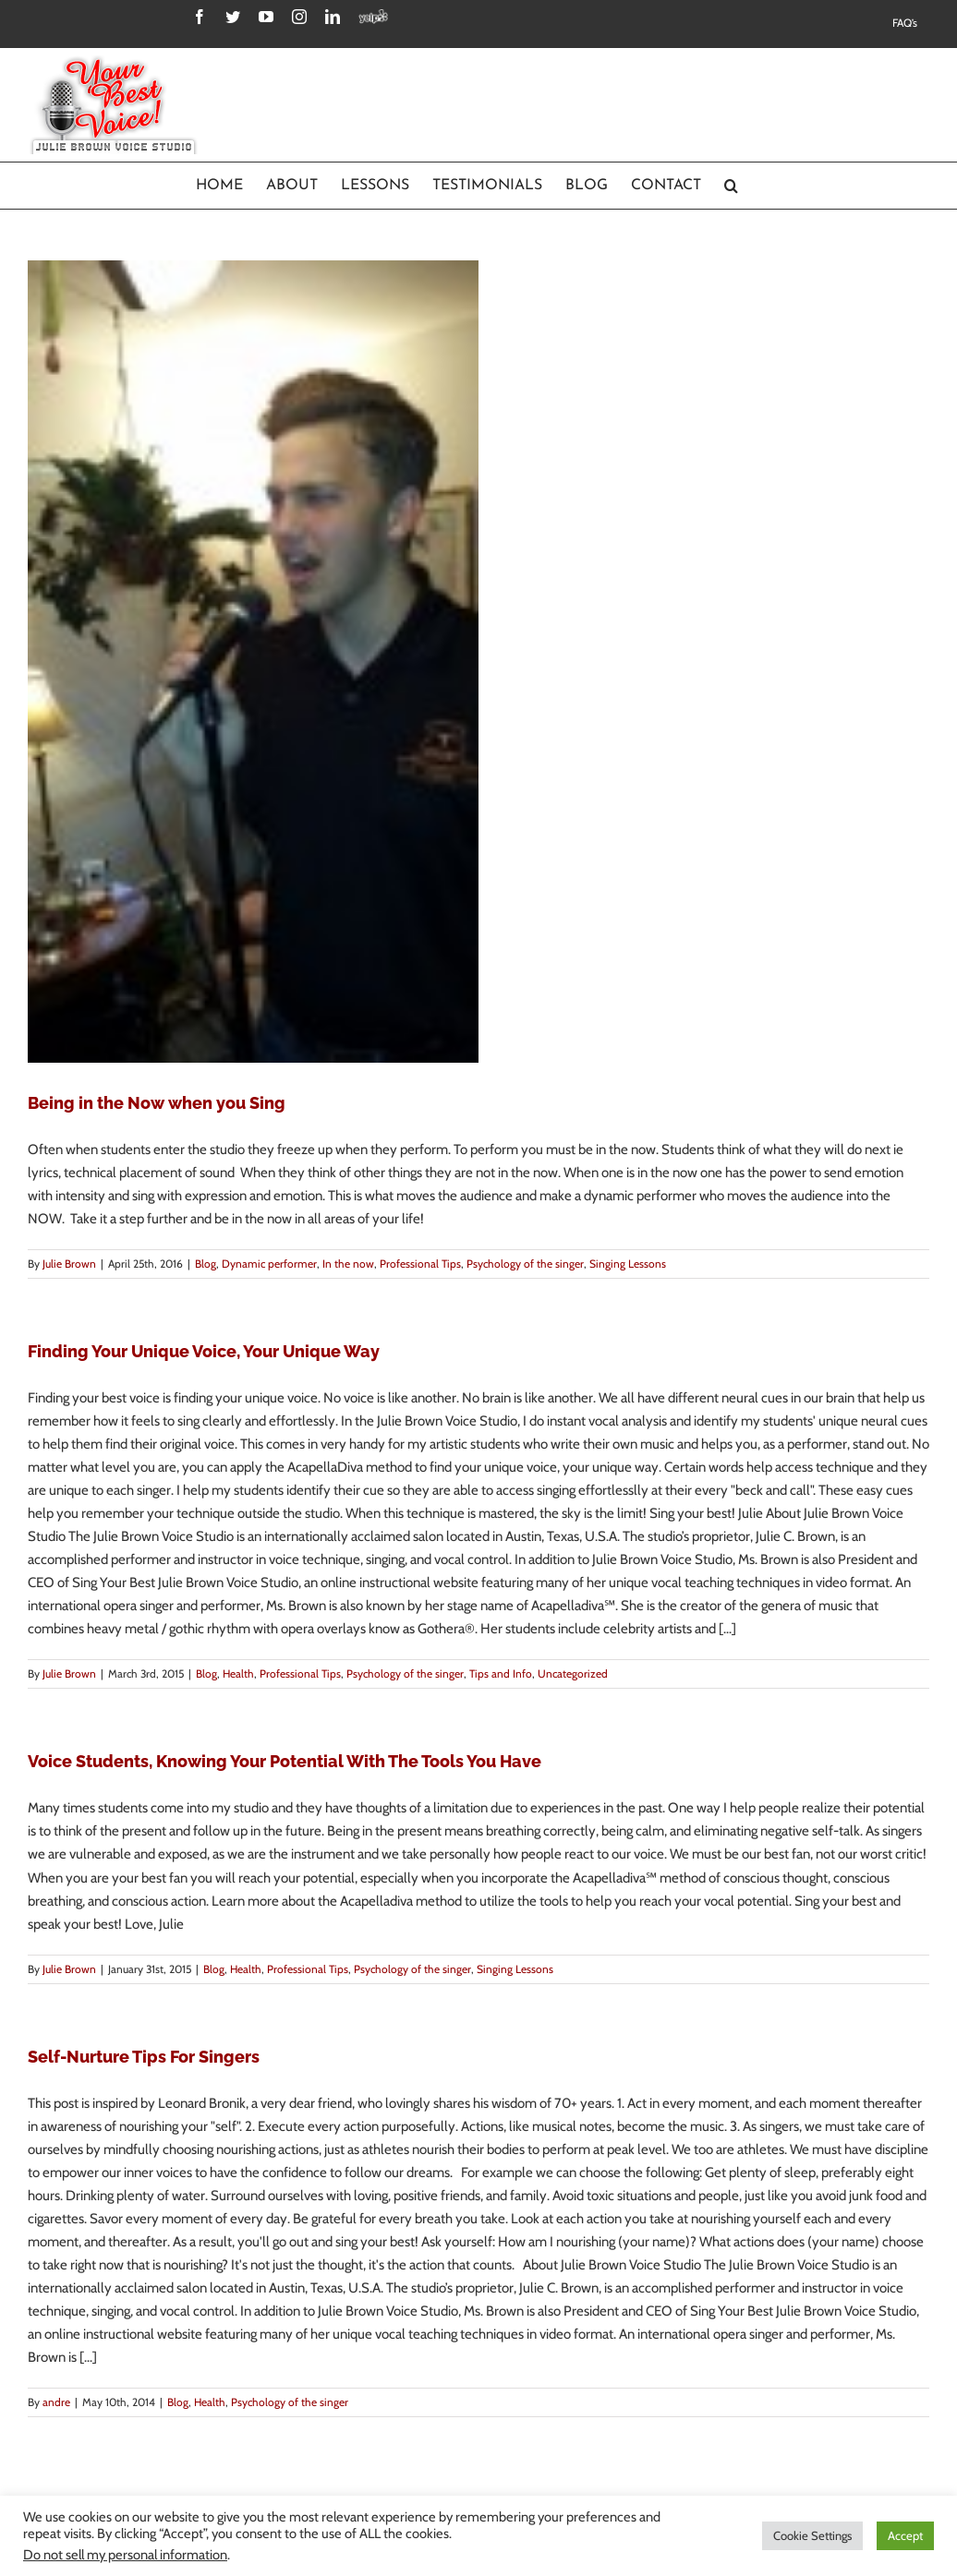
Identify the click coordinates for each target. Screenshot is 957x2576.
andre (56, 2402)
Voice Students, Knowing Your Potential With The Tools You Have (284, 1761)
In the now (348, 1263)
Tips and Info (500, 1673)
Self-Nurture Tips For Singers (144, 2056)
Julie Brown (69, 1263)
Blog (205, 1263)
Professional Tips (420, 1263)
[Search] (731, 186)
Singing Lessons (627, 1263)
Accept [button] (905, 2535)
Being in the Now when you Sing (156, 1103)
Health (238, 1673)
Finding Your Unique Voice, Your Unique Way (204, 1351)
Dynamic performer (269, 1263)
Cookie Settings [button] (812, 2535)
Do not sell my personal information (125, 2554)
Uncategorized (573, 1673)
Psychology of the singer (525, 1263)
